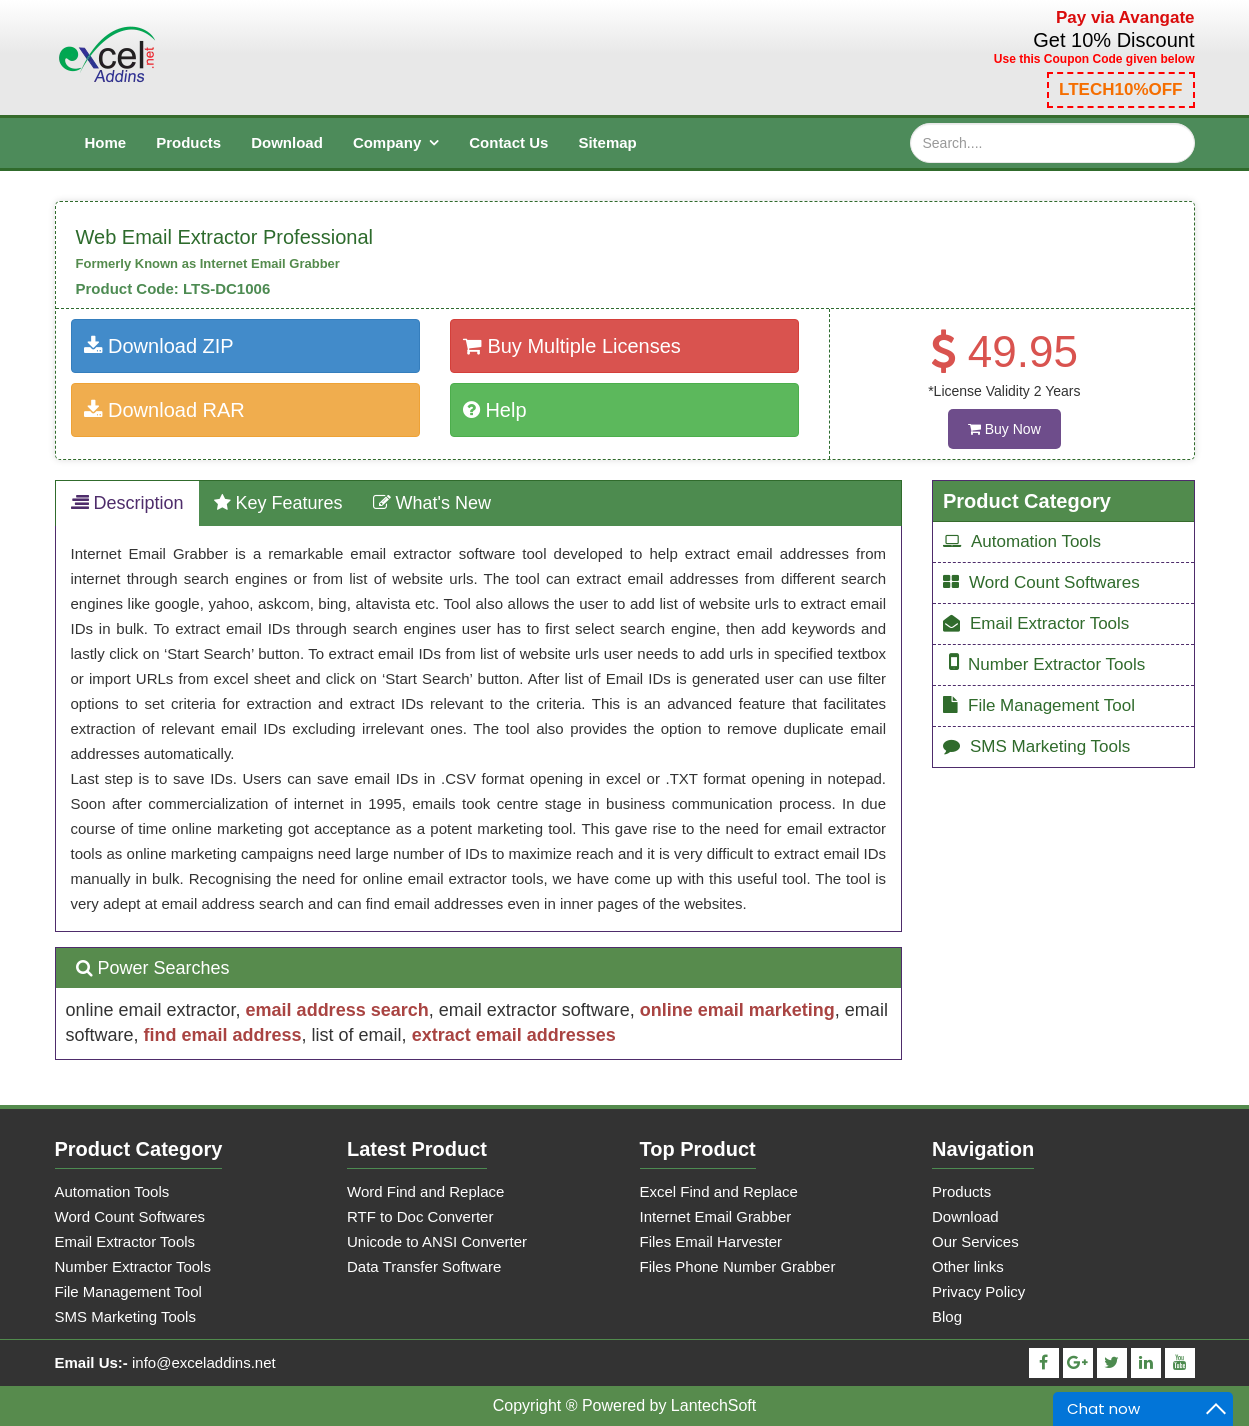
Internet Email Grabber (716, 1216)
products (188, 142)
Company (387, 142)
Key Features (278, 503)
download (287, 142)
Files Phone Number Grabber (738, 1266)
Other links (968, 1266)
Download (965, 1216)
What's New (432, 503)
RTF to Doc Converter (420, 1216)
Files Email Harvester (711, 1241)
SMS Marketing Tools (1036, 746)
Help (495, 410)
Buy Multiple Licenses (572, 346)
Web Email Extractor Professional (225, 237)
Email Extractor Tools (1036, 623)
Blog (947, 1316)
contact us (508, 142)
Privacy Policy (978, 1291)
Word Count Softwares (1041, 582)
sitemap (607, 142)
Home (106, 142)
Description (127, 503)
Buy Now (1004, 429)
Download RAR (164, 410)
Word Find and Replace (425, 1191)
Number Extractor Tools (1047, 662)
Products (961, 1191)
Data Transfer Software (424, 1266)
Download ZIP (159, 346)
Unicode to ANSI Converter (437, 1241)
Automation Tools (1022, 541)
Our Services (975, 1241)
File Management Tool (1039, 705)
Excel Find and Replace (719, 1191)
